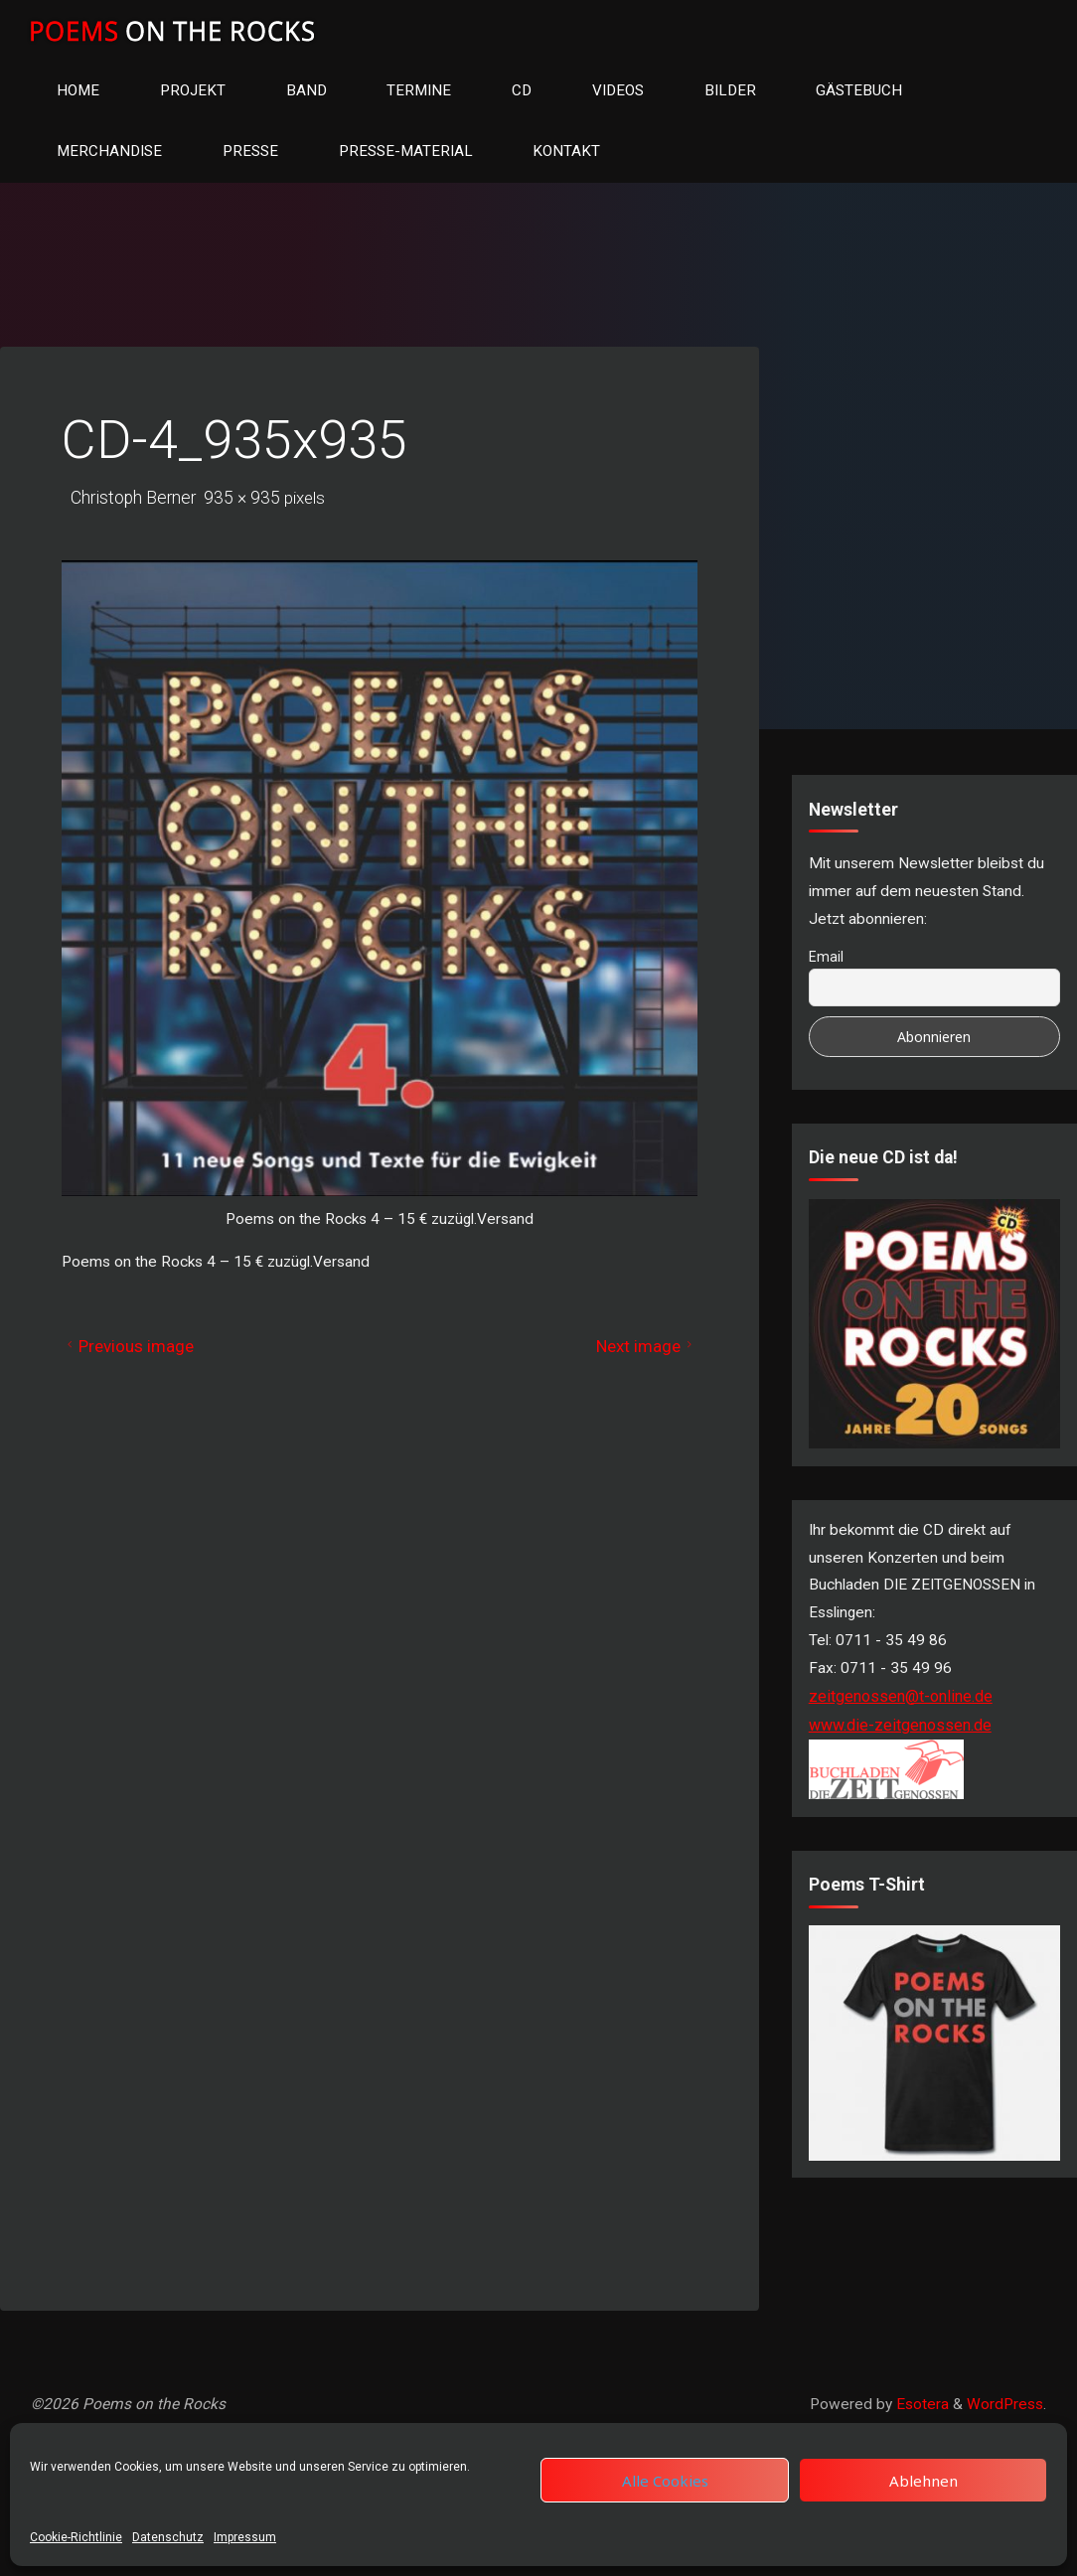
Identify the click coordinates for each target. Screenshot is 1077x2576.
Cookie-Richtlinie (76, 2537)
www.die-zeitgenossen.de (900, 1743)
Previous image (133, 1353)
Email (826, 964)
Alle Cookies (665, 2481)
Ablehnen (923, 2481)
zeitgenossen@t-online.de (901, 1714)
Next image (642, 1353)
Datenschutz (168, 2537)
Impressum (245, 2537)
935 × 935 (247, 502)
